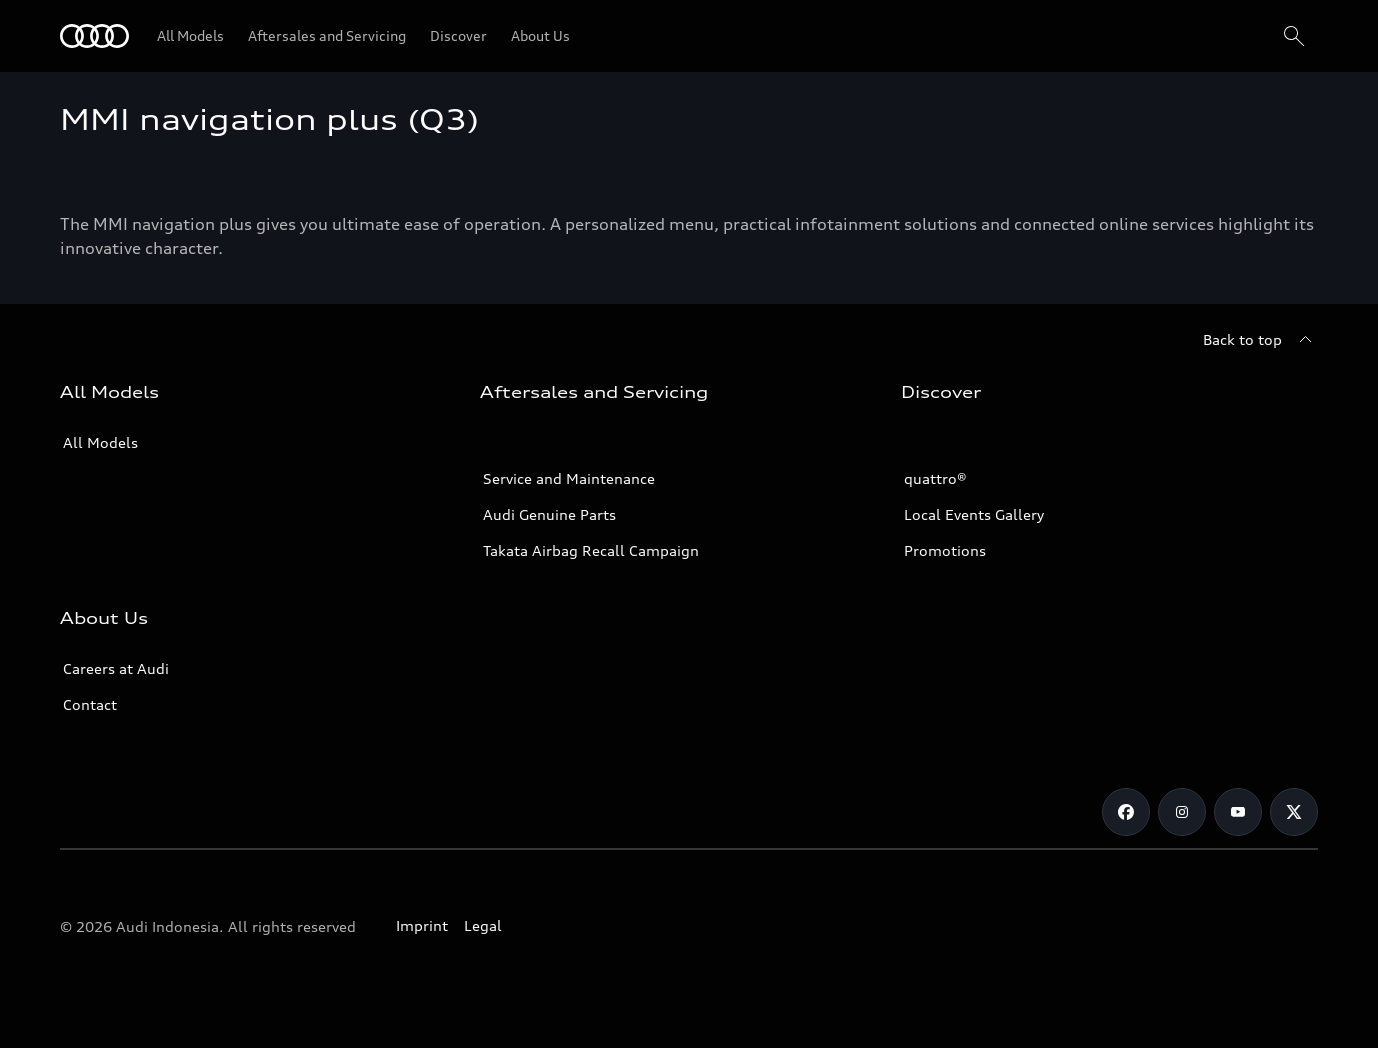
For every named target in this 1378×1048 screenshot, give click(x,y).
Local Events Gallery (974, 514)
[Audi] (94, 36)
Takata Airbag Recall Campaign (591, 550)
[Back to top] (1260, 340)
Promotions (945, 550)
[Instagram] (1182, 812)
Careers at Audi (116, 668)
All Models (100, 442)
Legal (483, 925)
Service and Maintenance (569, 478)
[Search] (1294, 36)
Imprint (422, 925)
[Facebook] (1126, 812)
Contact (90, 704)
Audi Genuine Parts (549, 514)
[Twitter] (1294, 812)
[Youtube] (1238, 812)
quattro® (935, 478)
